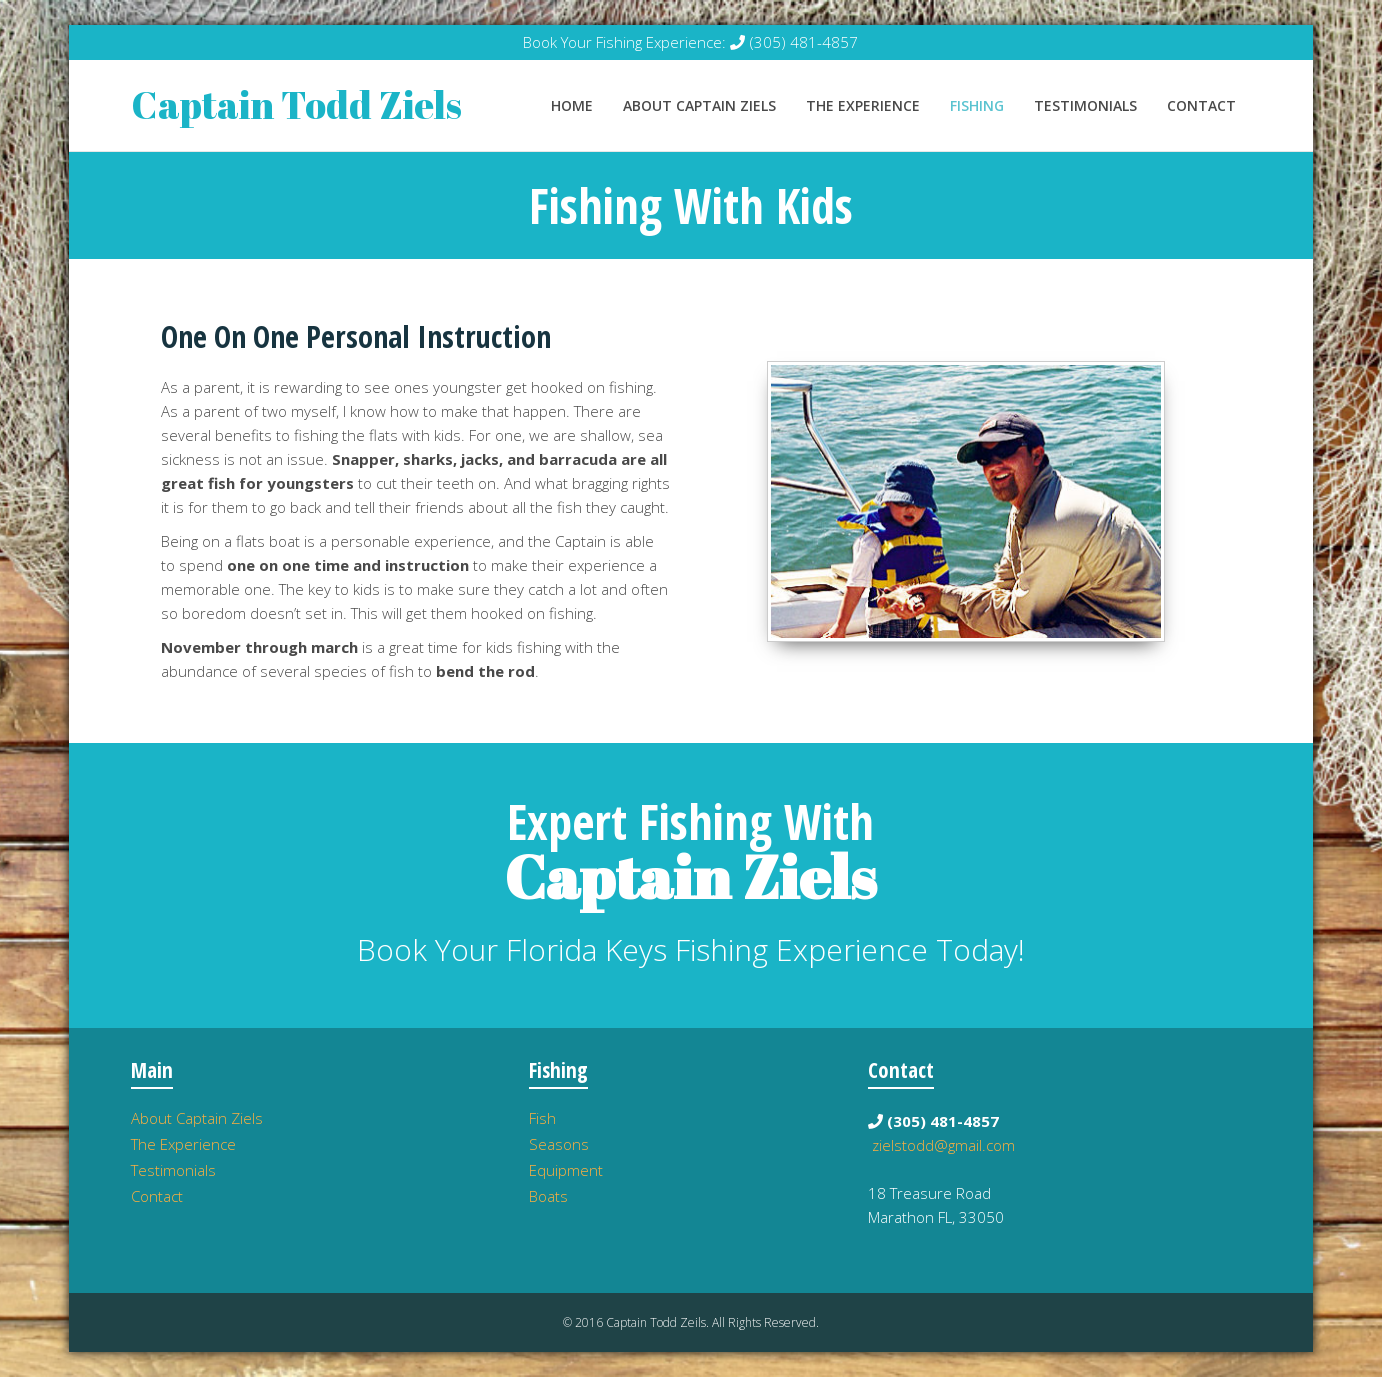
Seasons (559, 1144)
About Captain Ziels (699, 105)
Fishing (977, 105)
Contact (1201, 105)
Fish (542, 1118)
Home (572, 105)
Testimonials (1085, 105)
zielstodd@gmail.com (943, 1145)
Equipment (566, 1170)
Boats (548, 1196)
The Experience (863, 105)
